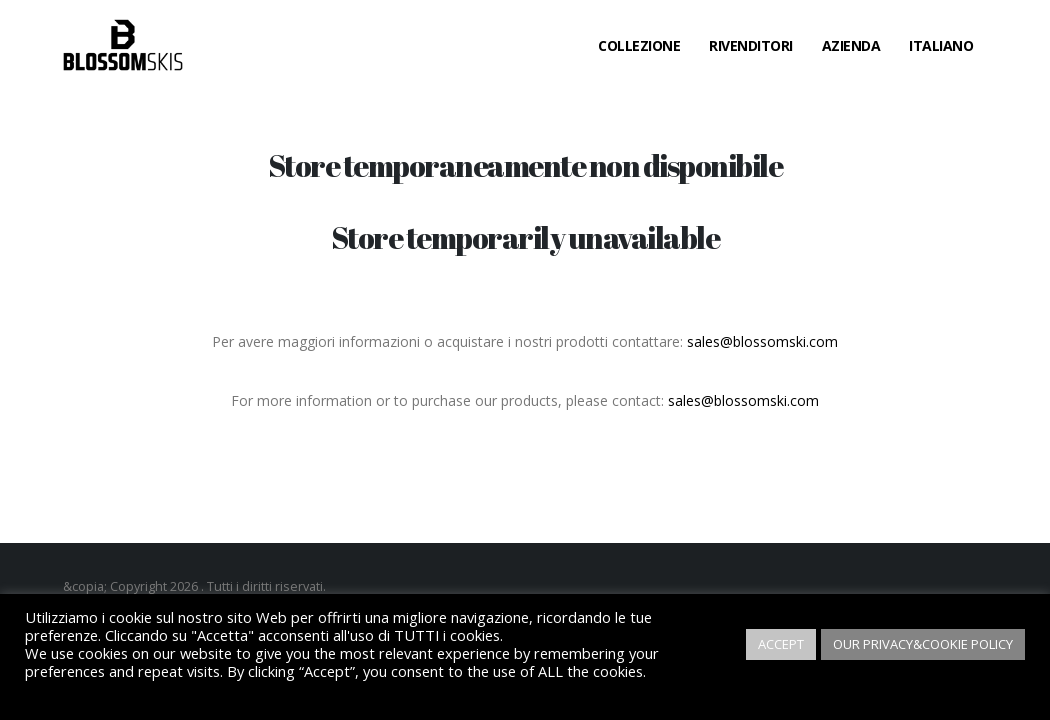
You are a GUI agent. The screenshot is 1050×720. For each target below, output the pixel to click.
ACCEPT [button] (781, 644)
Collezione (639, 45)
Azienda (851, 45)
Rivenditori (751, 45)
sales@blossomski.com (762, 341)
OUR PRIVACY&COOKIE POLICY (923, 644)
